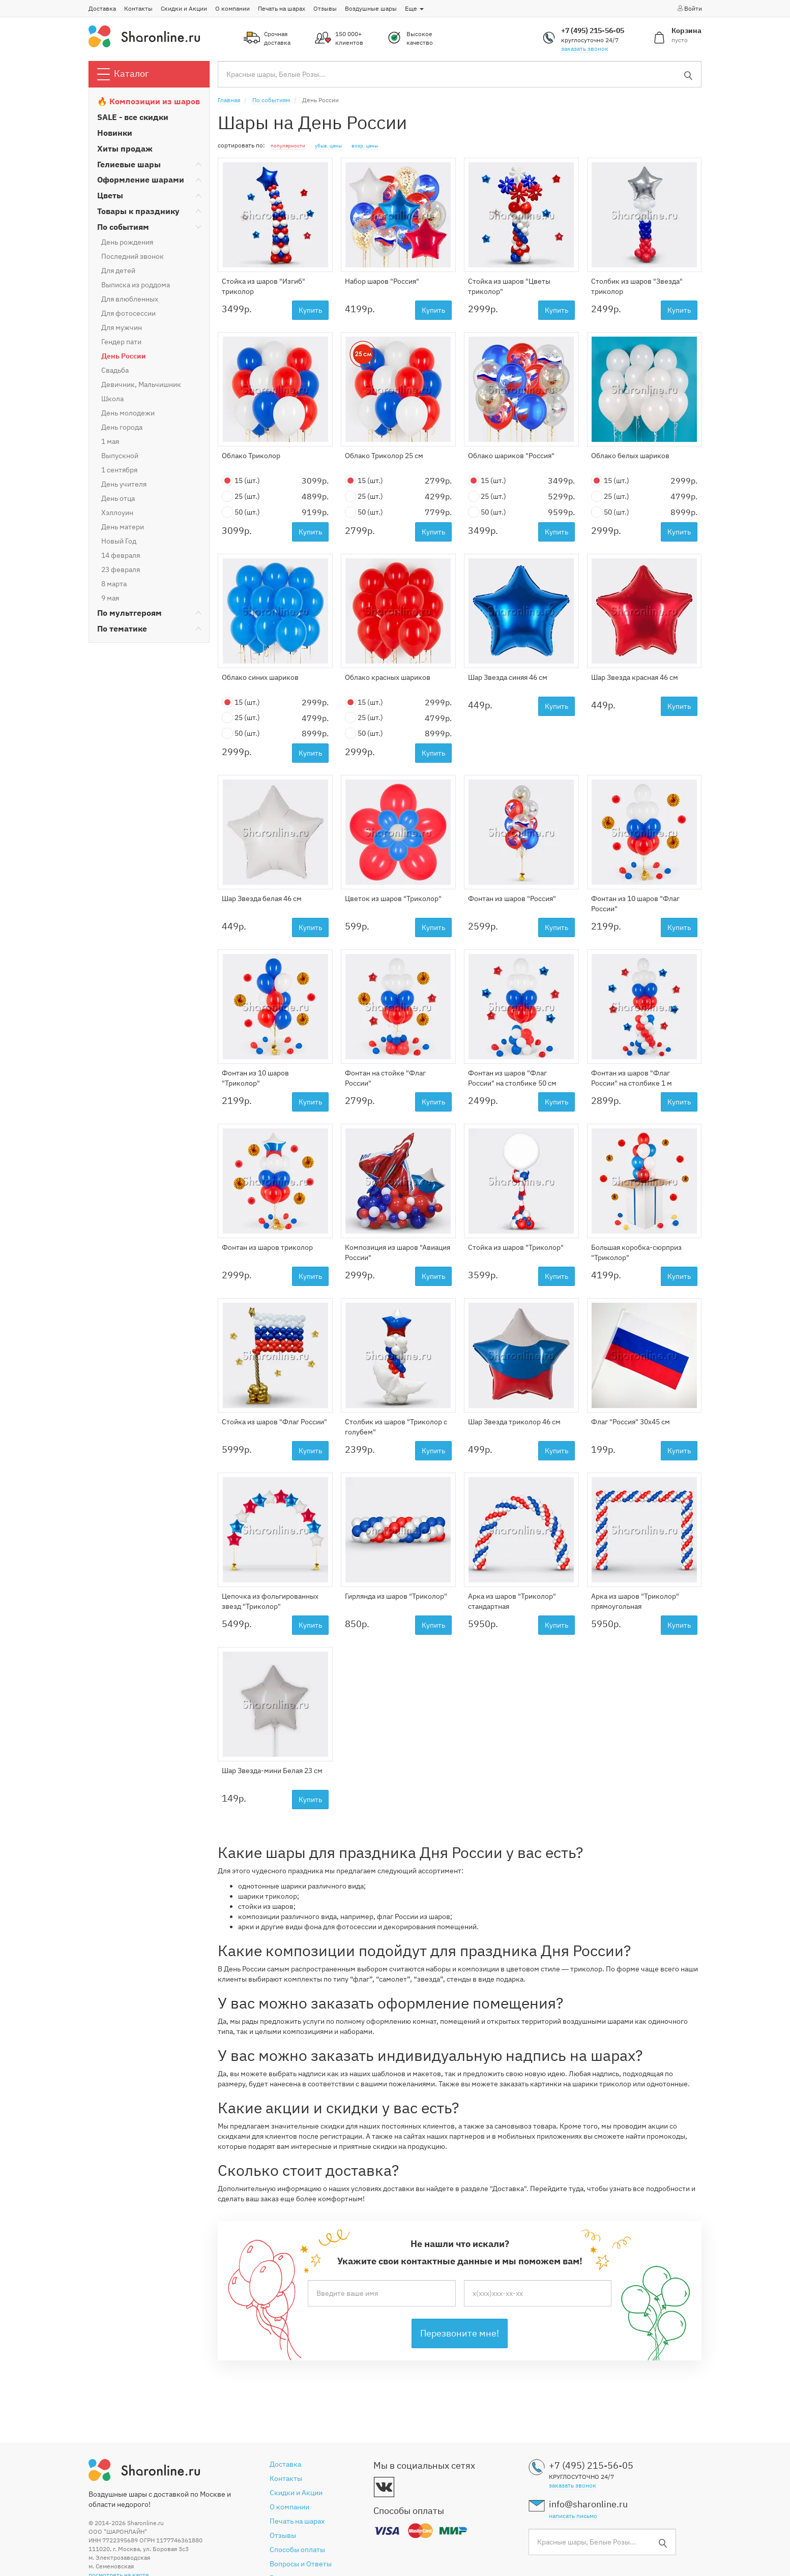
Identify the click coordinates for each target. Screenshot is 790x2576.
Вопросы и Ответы (301, 2563)
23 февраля (120, 569)
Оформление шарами (140, 179)
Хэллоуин (117, 512)
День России (123, 356)
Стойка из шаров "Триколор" (516, 1247)
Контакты (138, 8)
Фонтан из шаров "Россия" (512, 898)
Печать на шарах (281, 8)
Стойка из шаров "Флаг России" (274, 1421)
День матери (122, 526)
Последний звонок (132, 256)
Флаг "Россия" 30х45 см (630, 1421)
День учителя (124, 484)
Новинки (114, 133)
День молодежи (128, 412)
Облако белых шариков (630, 455)
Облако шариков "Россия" (511, 455)
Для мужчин (121, 327)
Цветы (110, 195)
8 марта (114, 583)
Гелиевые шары (129, 164)
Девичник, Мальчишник (141, 384)
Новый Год (118, 541)
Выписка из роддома (135, 284)
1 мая (110, 441)
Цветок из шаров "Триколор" (393, 898)
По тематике (122, 628)
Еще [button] (414, 8)
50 (241, 512)
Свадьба (115, 370)
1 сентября (119, 469)
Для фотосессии (128, 313)
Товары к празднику (138, 211)
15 (241, 480)
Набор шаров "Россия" (382, 281)
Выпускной (119, 455)
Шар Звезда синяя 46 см (507, 677)
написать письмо (573, 2516)
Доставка (102, 8)
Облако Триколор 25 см (384, 455)
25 (241, 496)
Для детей (118, 270)
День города (121, 427)
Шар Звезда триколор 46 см (514, 1421)
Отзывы (325, 8)
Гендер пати (121, 341)
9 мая (110, 598)
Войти (689, 8)
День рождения (127, 242)
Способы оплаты (297, 2549)
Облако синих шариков (260, 677)
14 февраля (120, 555)
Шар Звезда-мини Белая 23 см (272, 1770)
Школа (112, 398)
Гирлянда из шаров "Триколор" (396, 1596)
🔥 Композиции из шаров (148, 101)
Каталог (123, 74)
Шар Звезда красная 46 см (634, 677)
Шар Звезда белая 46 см (262, 898)
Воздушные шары (371, 8)
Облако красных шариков (387, 677)
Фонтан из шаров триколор (267, 1247)
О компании (232, 8)
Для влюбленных (129, 299)
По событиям (123, 227)
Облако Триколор (251, 455)
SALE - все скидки (132, 117)
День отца (118, 498)
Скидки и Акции (184, 8)
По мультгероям (129, 613)
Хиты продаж (125, 148)
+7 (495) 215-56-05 (592, 30)
